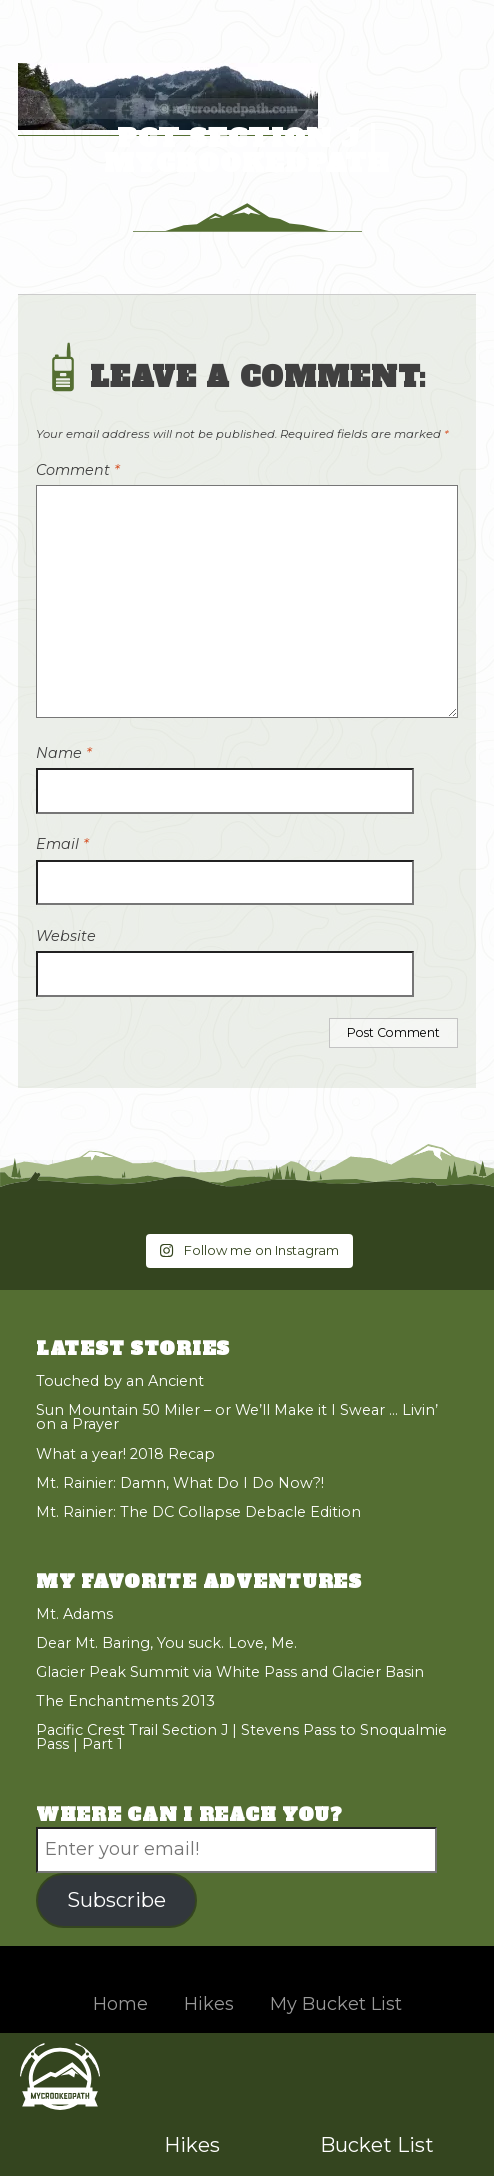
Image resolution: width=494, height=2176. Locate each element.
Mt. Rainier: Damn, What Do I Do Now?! (180, 1483)
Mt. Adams (74, 1614)
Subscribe (116, 1899)
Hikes (192, 2145)
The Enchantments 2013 (125, 1701)
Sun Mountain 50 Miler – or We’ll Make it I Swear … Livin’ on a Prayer (237, 1417)
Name (64, 753)
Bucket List (377, 2145)
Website (66, 936)
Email (62, 844)
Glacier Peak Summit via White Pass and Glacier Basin (230, 1672)
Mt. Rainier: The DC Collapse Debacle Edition (198, 1512)
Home (120, 2004)
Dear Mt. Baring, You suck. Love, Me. (166, 1643)
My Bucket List (336, 2004)
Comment (78, 470)
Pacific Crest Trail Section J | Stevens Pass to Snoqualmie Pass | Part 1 (241, 1737)
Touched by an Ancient (120, 1381)
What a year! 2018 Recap (125, 1454)
